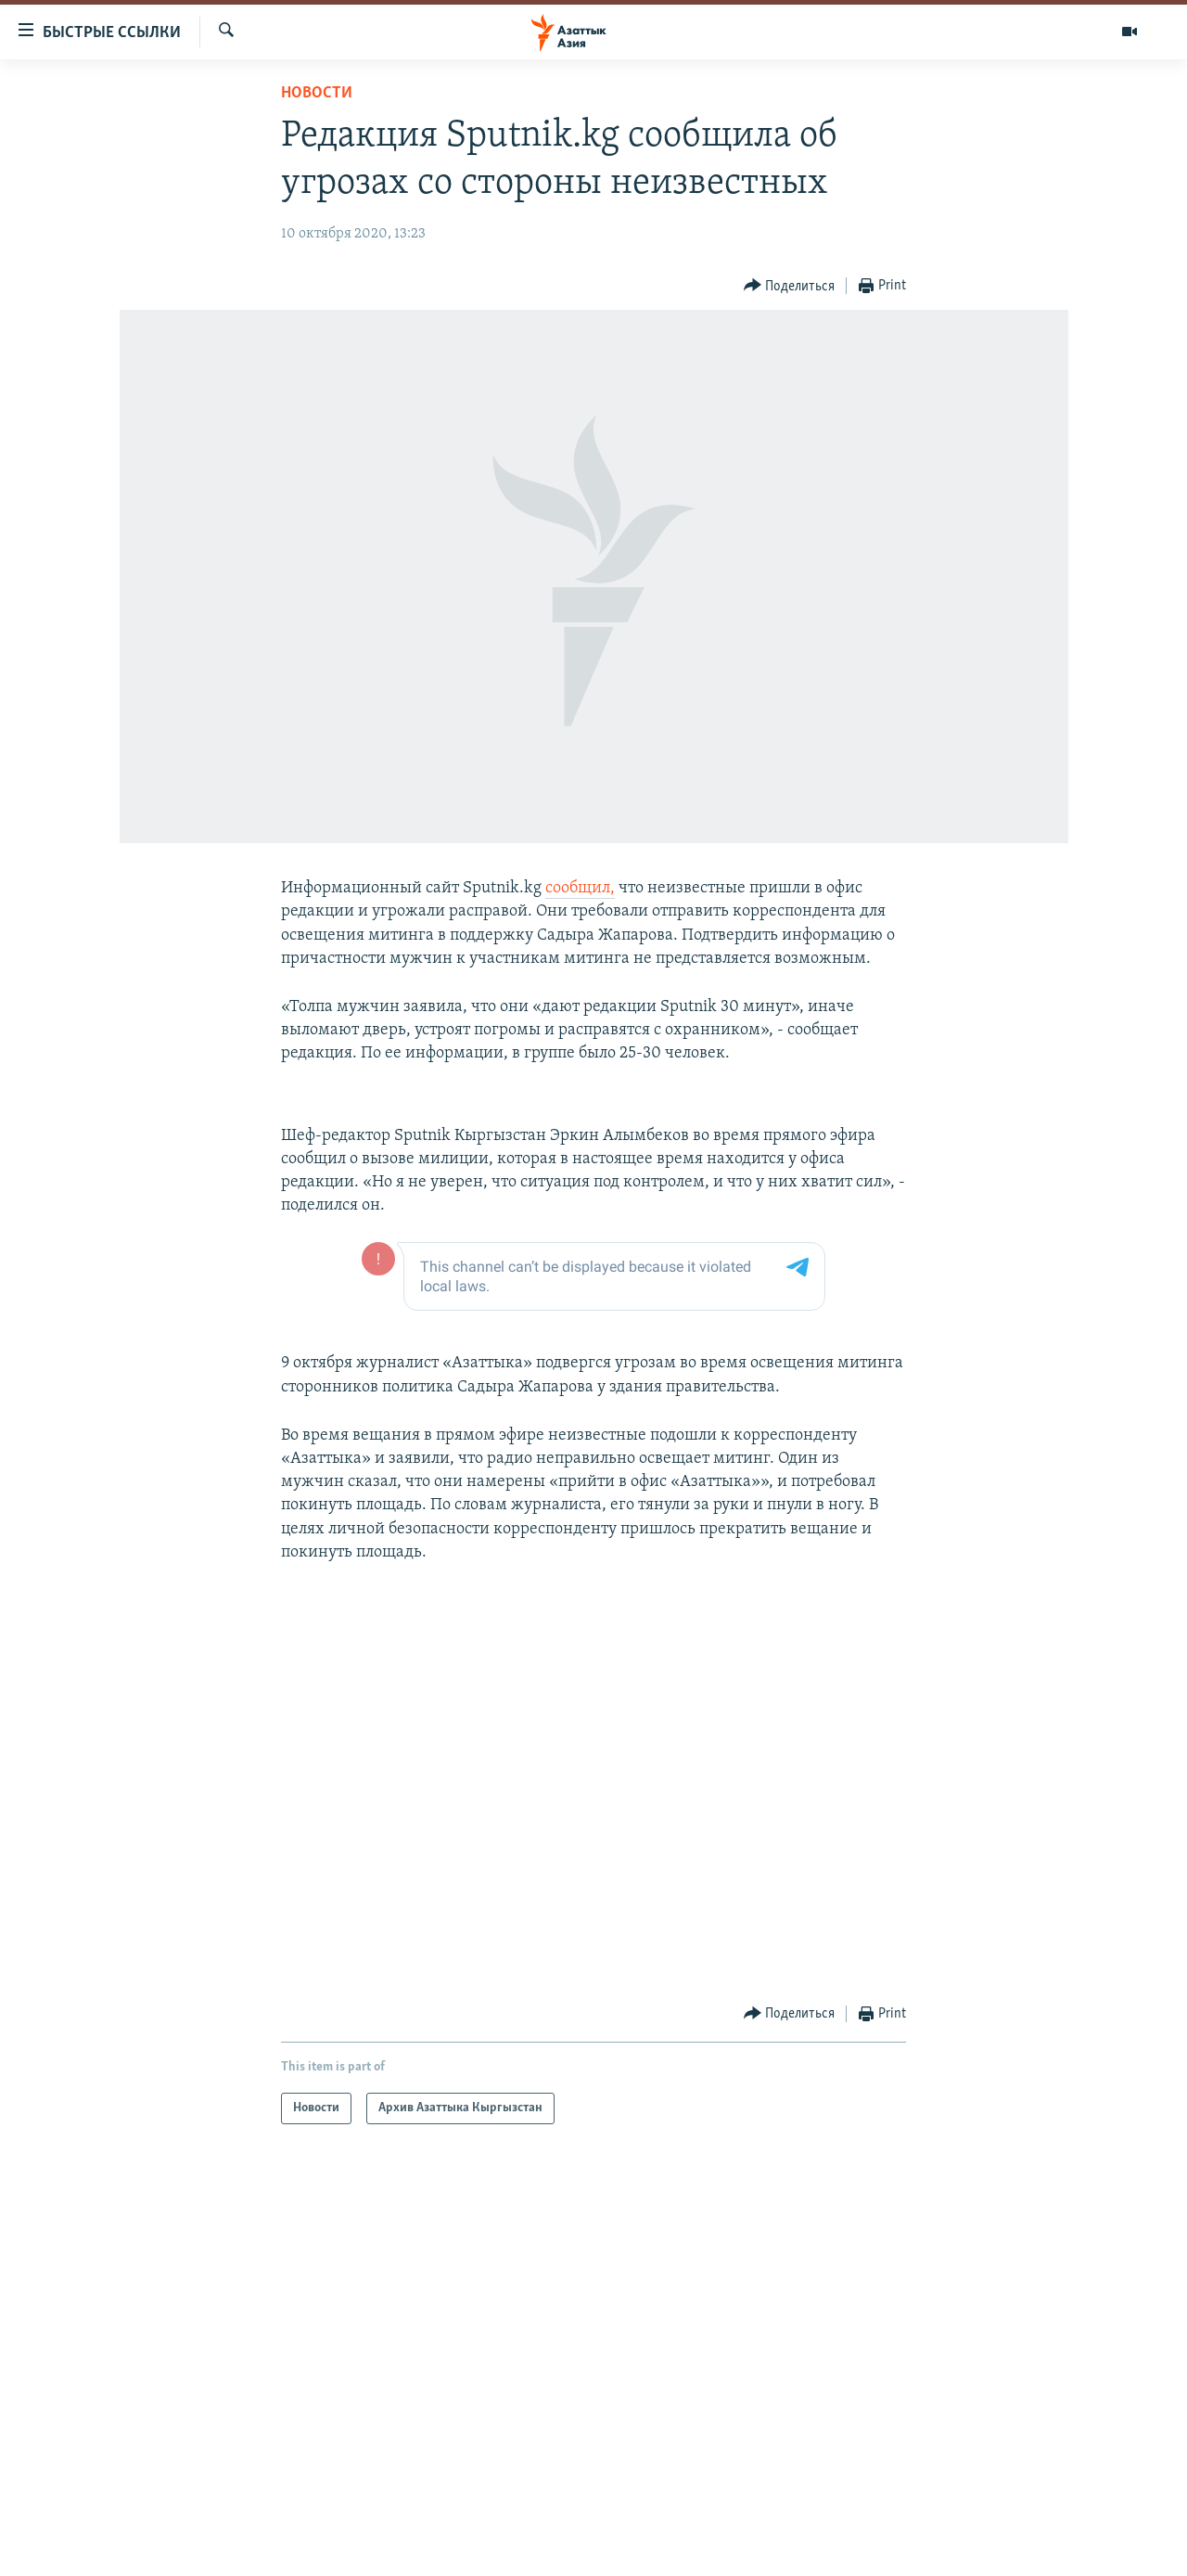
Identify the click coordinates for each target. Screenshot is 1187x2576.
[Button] (790, 286)
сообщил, (580, 888)
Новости (316, 93)
